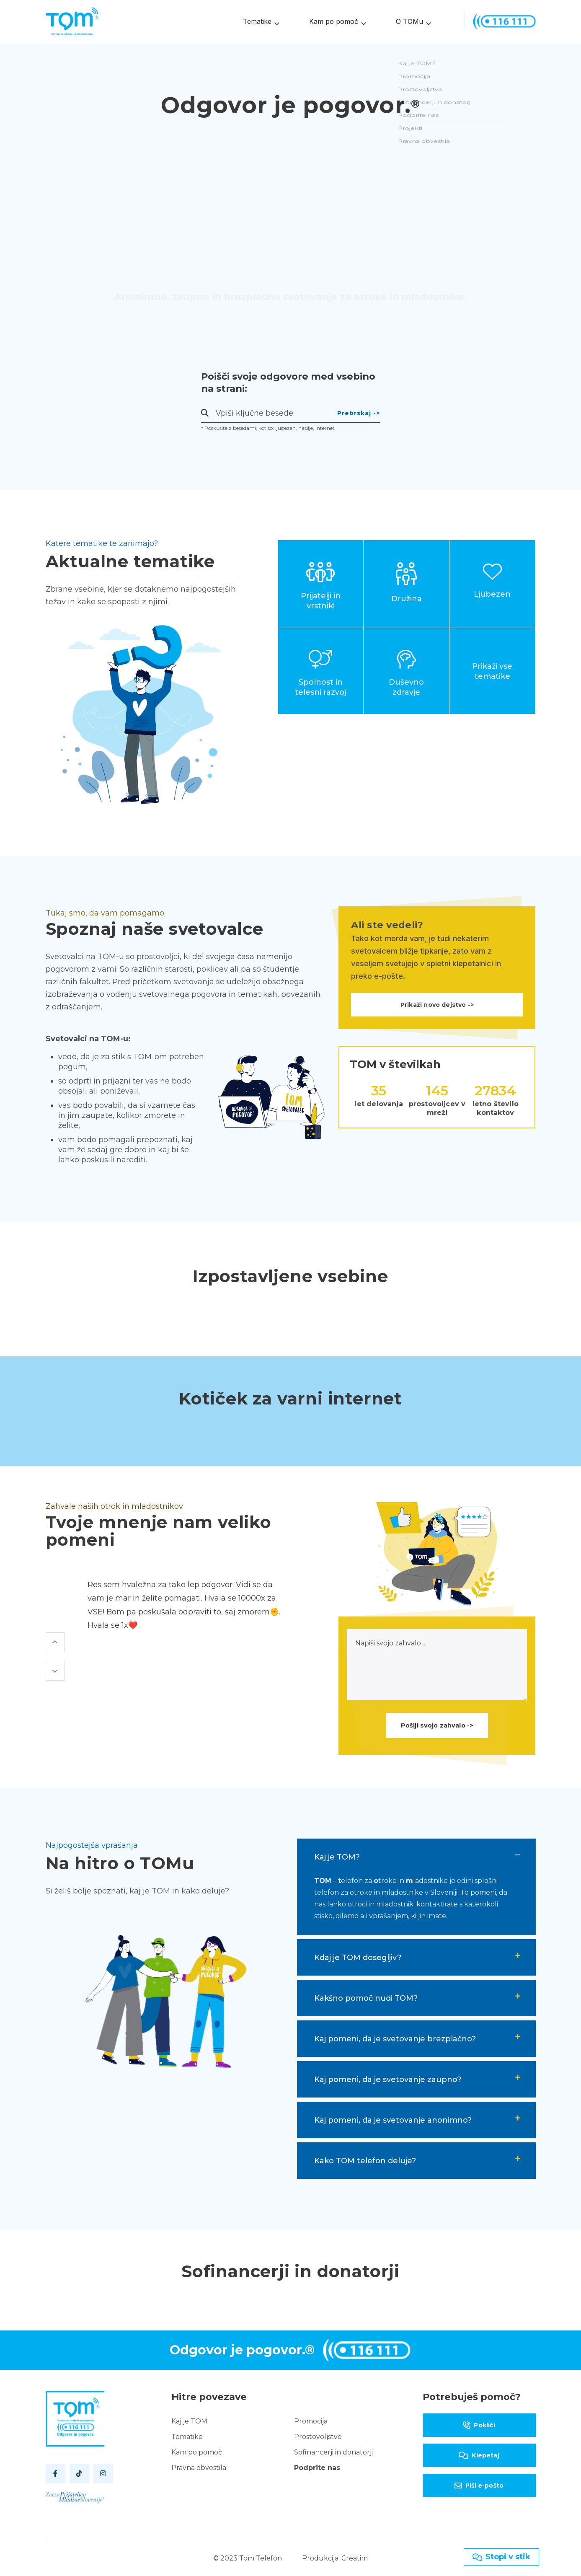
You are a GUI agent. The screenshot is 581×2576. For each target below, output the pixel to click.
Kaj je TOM (189, 2419)
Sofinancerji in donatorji (333, 2450)
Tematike (257, 20)
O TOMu (409, 20)
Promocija (311, 2419)
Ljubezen (492, 592)
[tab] (416, 1855)
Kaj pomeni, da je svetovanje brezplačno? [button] (395, 2037)
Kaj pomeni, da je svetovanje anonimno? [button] (393, 2118)
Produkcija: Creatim (335, 2556)
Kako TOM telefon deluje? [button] (365, 2159)
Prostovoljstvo (318, 2435)
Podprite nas (317, 2466)
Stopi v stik (501, 2556)
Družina (406, 597)
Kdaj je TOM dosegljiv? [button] (357, 1955)
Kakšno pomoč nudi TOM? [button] (366, 1996)
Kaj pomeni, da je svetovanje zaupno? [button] (387, 2077)
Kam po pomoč (333, 20)
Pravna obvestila (198, 2466)
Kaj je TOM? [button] (337, 1855)
